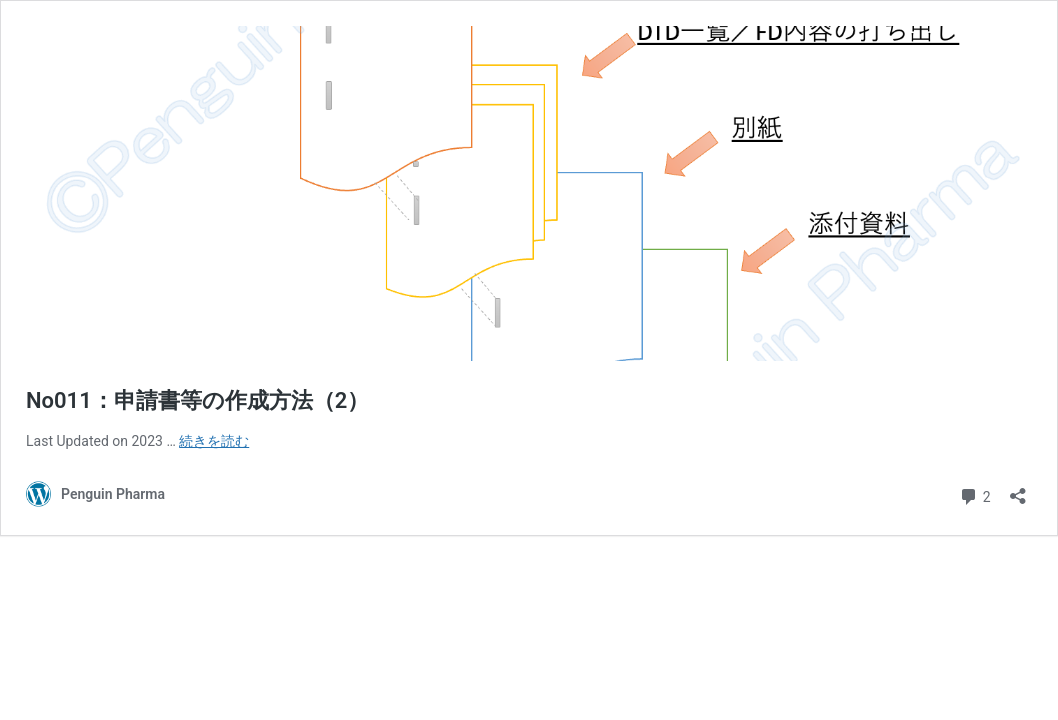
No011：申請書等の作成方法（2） (197, 400)
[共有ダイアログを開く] (1018, 489)
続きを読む (214, 441)
